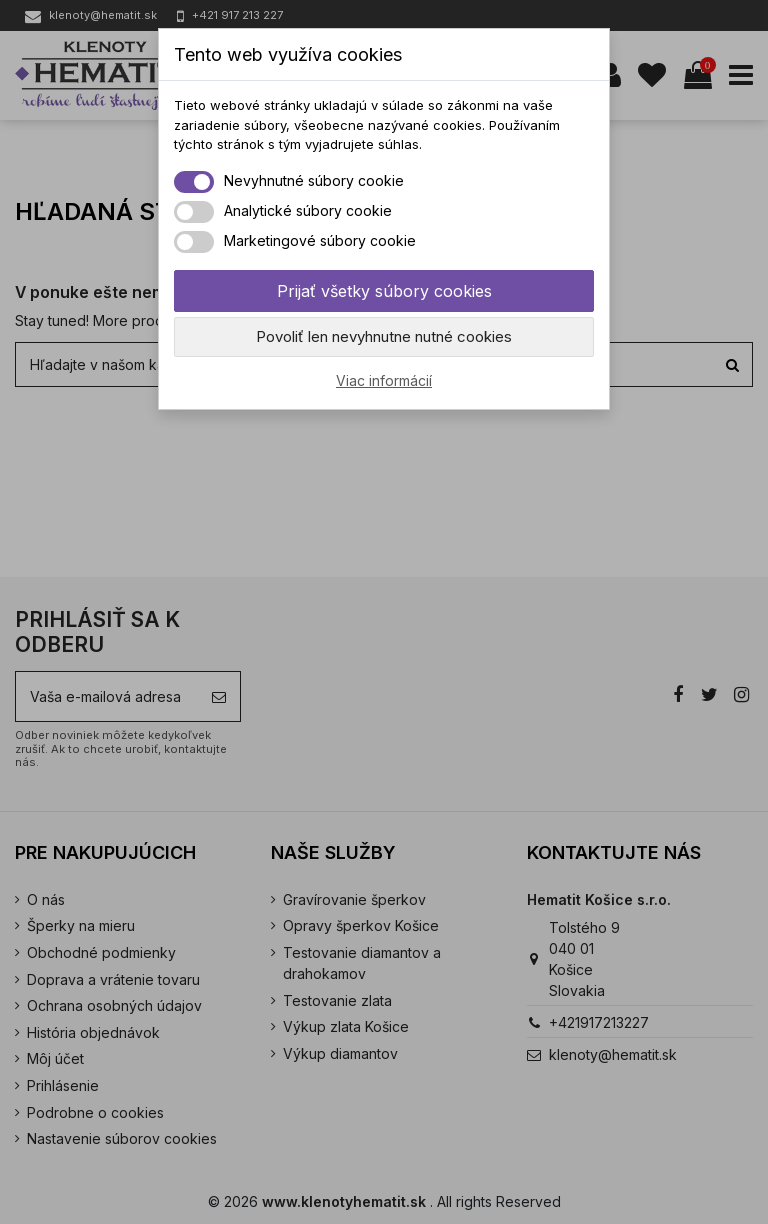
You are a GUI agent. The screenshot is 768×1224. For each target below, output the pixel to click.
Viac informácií (384, 380)
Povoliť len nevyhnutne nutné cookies (384, 336)
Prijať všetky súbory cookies (384, 291)
